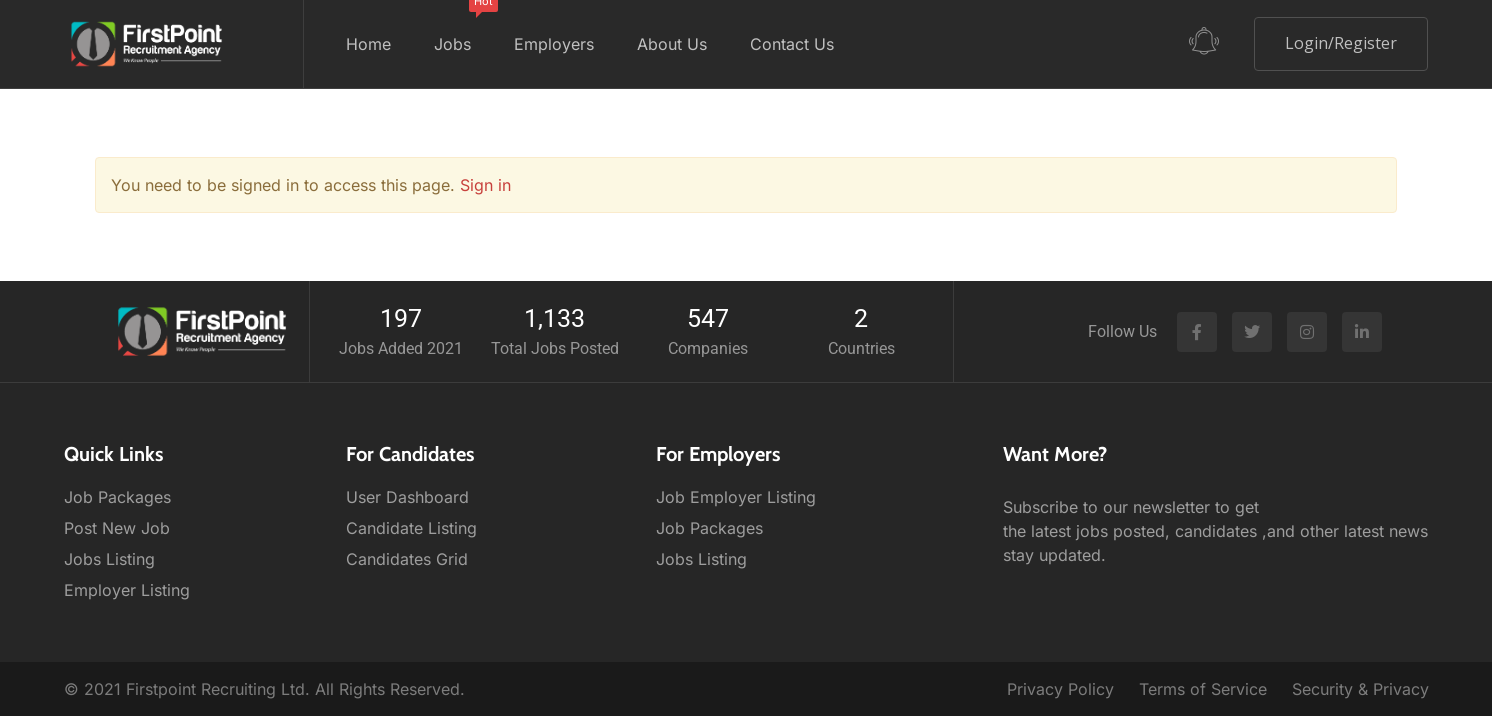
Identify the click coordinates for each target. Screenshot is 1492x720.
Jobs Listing (109, 559)
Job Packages (117, 497)
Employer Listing (127, 590)
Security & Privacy (1360, 689)
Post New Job (117, 528)
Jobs (458, 27)
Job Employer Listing (736, 497)
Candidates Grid (407, 559)
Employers (554, 44)
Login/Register (1341, 43)
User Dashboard (407, 497)
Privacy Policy (1060, 689)
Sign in (485, 185)
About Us (672, 44)
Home (368, 44)
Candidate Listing (411, 528)
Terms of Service (1203, 689)
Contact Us (792, 44)
